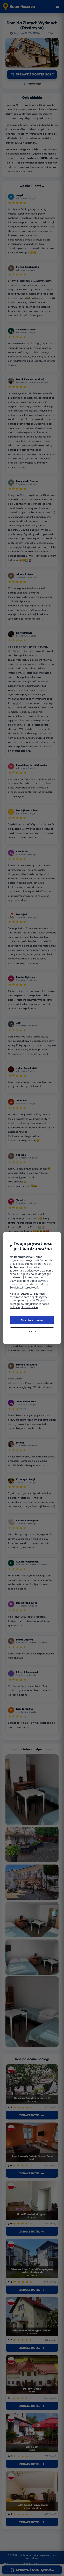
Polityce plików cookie (24, 1307)
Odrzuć (32, 1331)
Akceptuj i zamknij (32, 1320)
